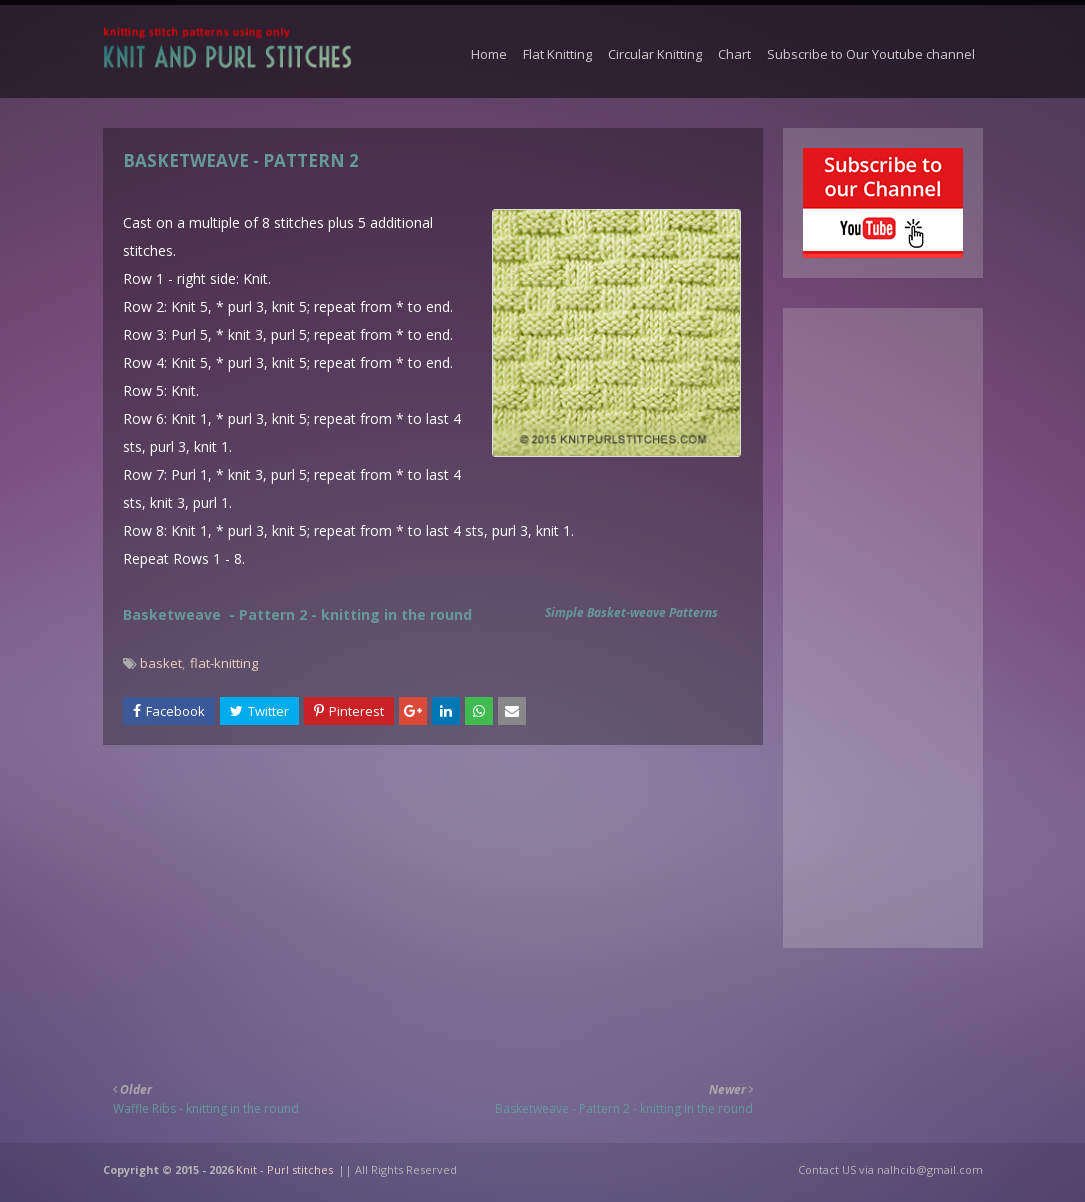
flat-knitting (224, 663)
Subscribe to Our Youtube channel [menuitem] (871, 54)
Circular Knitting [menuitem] (655, 54)
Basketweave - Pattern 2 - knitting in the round (297, 614)
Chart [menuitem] (734, 54)
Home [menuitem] (489, 54)
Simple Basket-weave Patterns (631, 612)
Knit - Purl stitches (284, 1169)
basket (161, 663)
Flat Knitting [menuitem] (557, 54)
